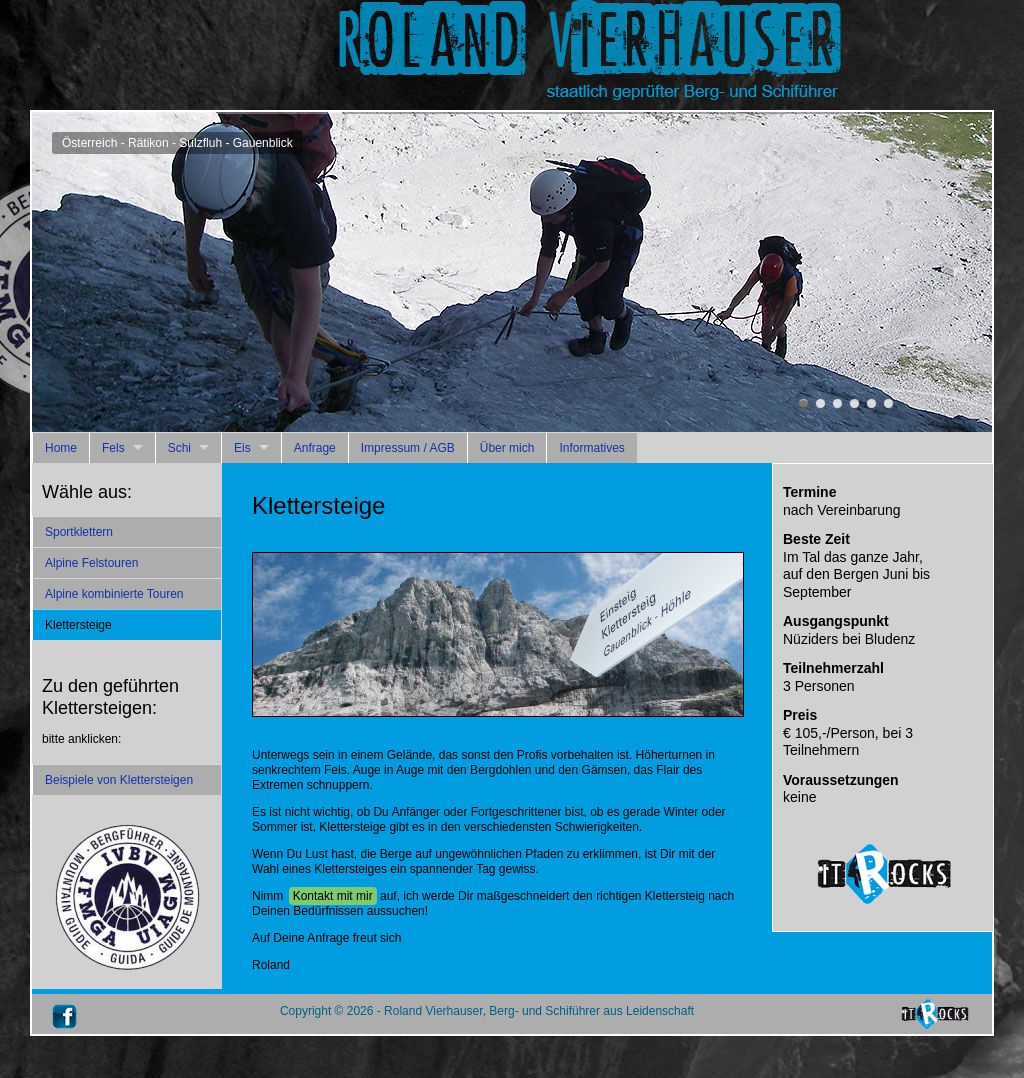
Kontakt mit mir (333, 896)
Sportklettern (79, 532)
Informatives (591, 448)
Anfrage (315, 448)
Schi (179, 448)
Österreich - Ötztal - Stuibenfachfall (888, 403)
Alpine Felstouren (91, 563)
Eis (242, 448)
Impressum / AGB (408, 448)
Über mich (507, 448)
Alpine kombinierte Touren (114, 594)
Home (61, 448)
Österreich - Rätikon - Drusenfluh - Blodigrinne (837, 403)
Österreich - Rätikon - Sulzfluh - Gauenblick (803, 403)
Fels (113, 448)
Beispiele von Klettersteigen (119, 780)
